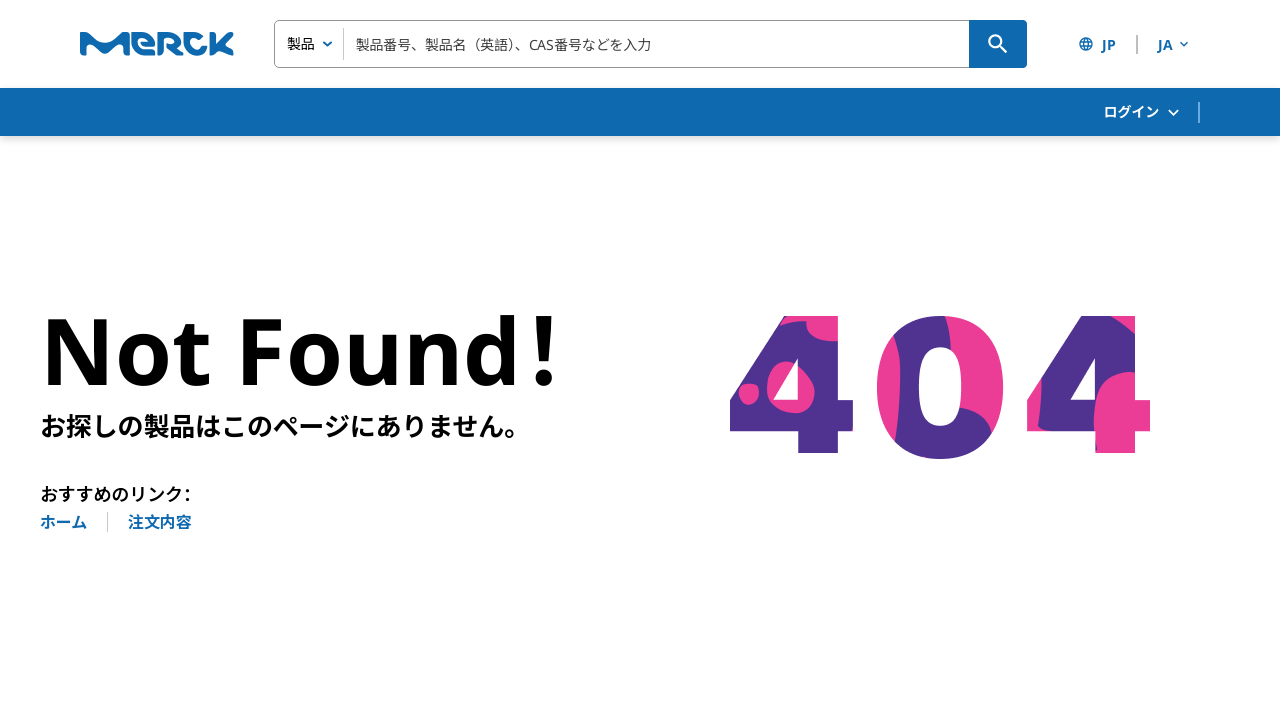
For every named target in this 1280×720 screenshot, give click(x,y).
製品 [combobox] (301, 43)
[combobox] (650, 44)
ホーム (63, 522)
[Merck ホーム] (157, 43)
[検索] (998, 44)
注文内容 (159, 522)
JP (1097, 44)
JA (1175, 44)
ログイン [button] (1143, 112)
